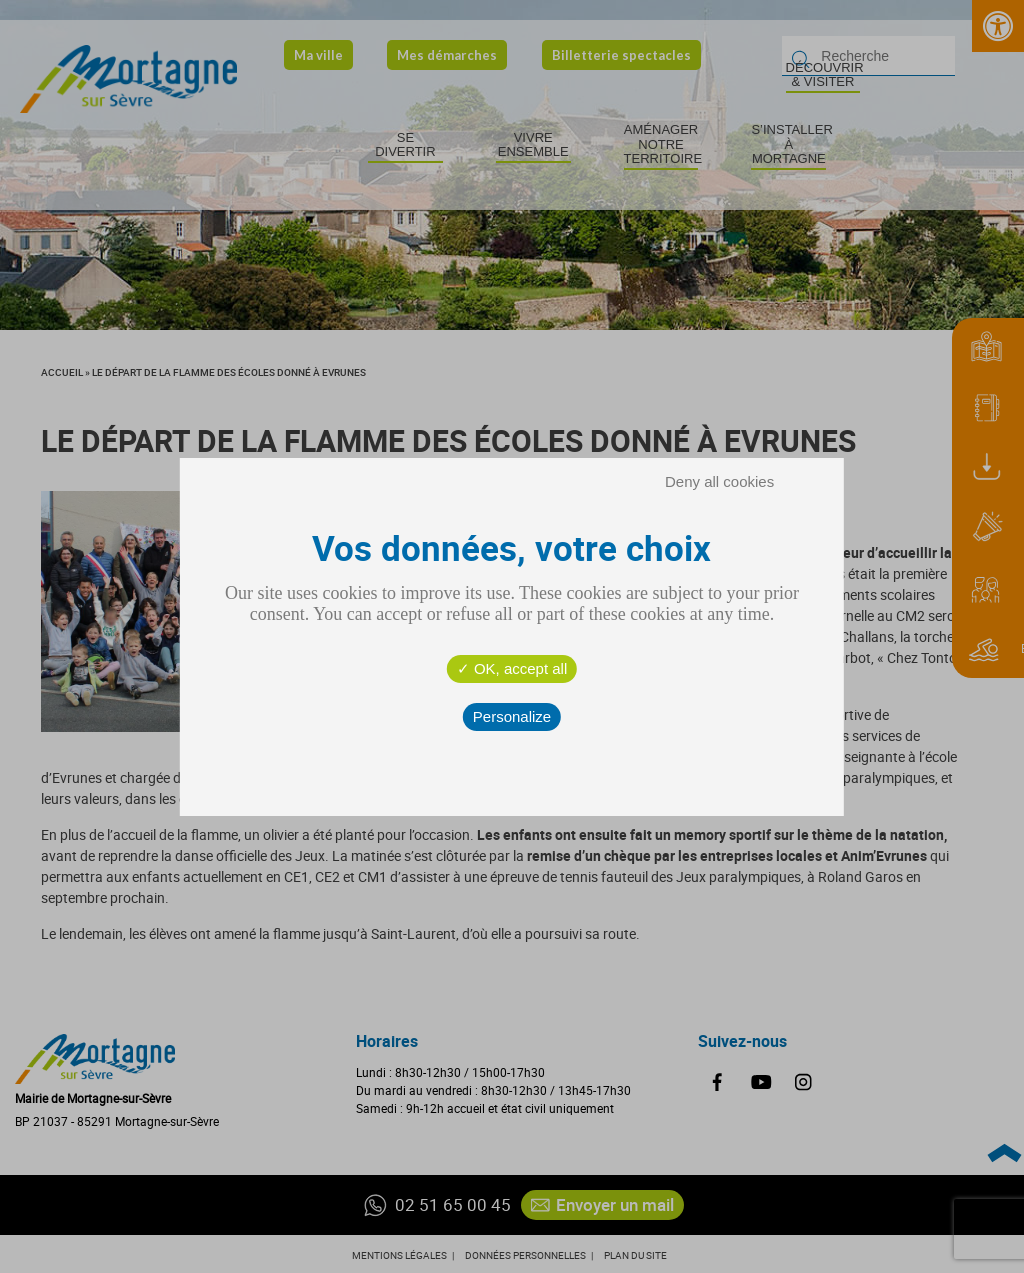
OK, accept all (512, 668)
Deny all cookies (719, 481)
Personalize (512, 716)
